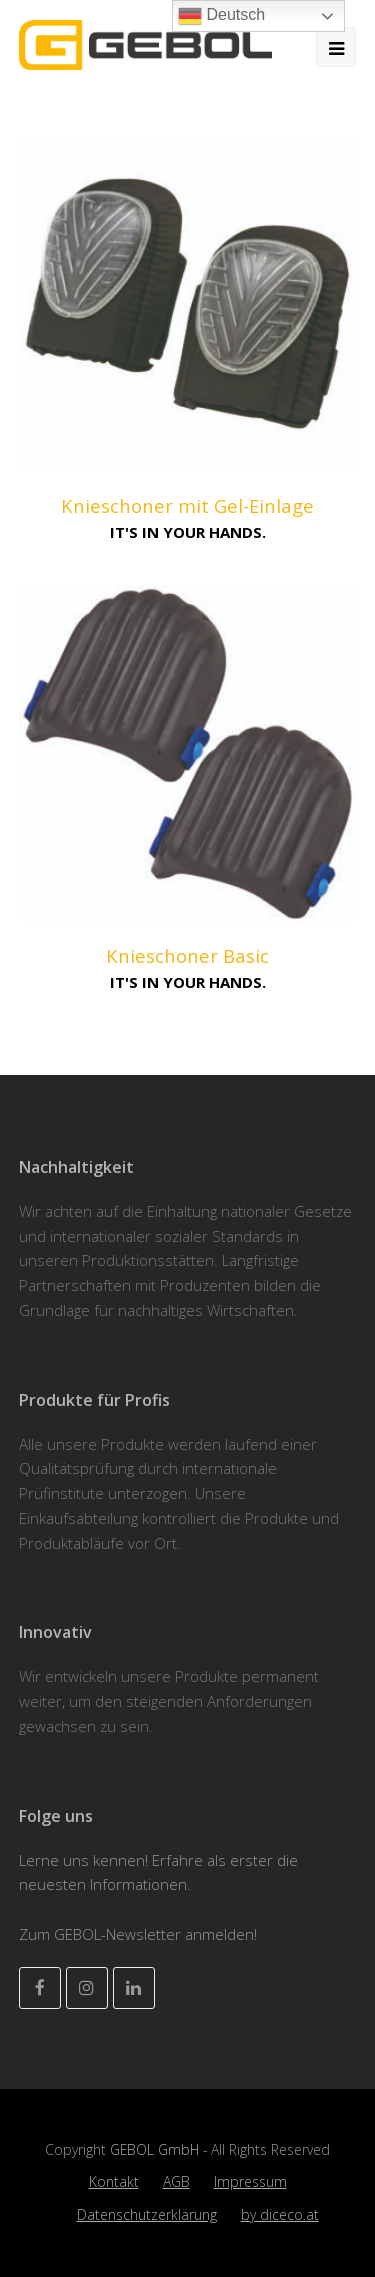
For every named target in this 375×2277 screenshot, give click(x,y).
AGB (176, 2181)
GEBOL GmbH (156, 2149)
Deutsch (221, 16)
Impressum (250, 2181)
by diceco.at (280, 2214)
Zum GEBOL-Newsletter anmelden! (138, 1934)
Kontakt (114, 2181)
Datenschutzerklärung (147, 2214)
